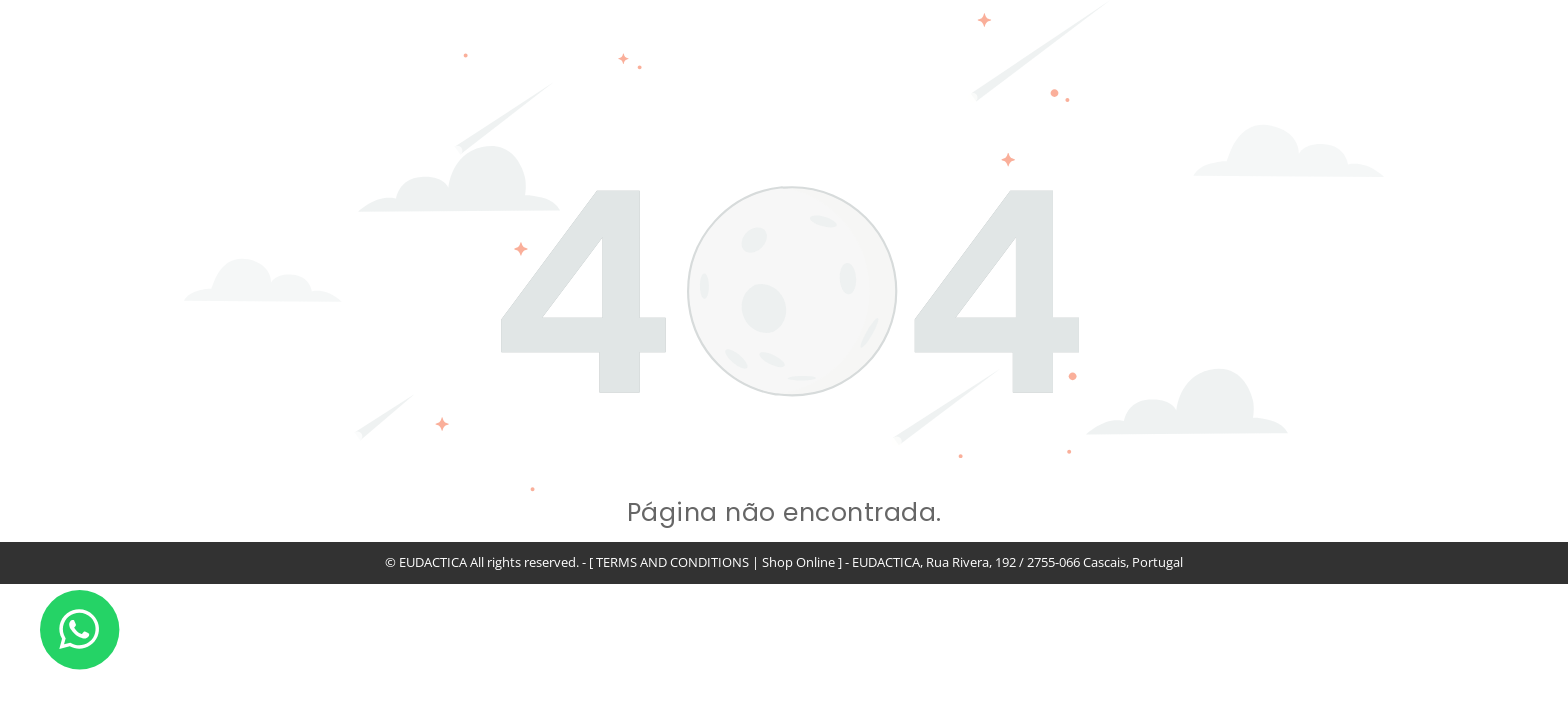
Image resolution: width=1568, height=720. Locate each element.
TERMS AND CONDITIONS (672, 562)
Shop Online (798, 562)
